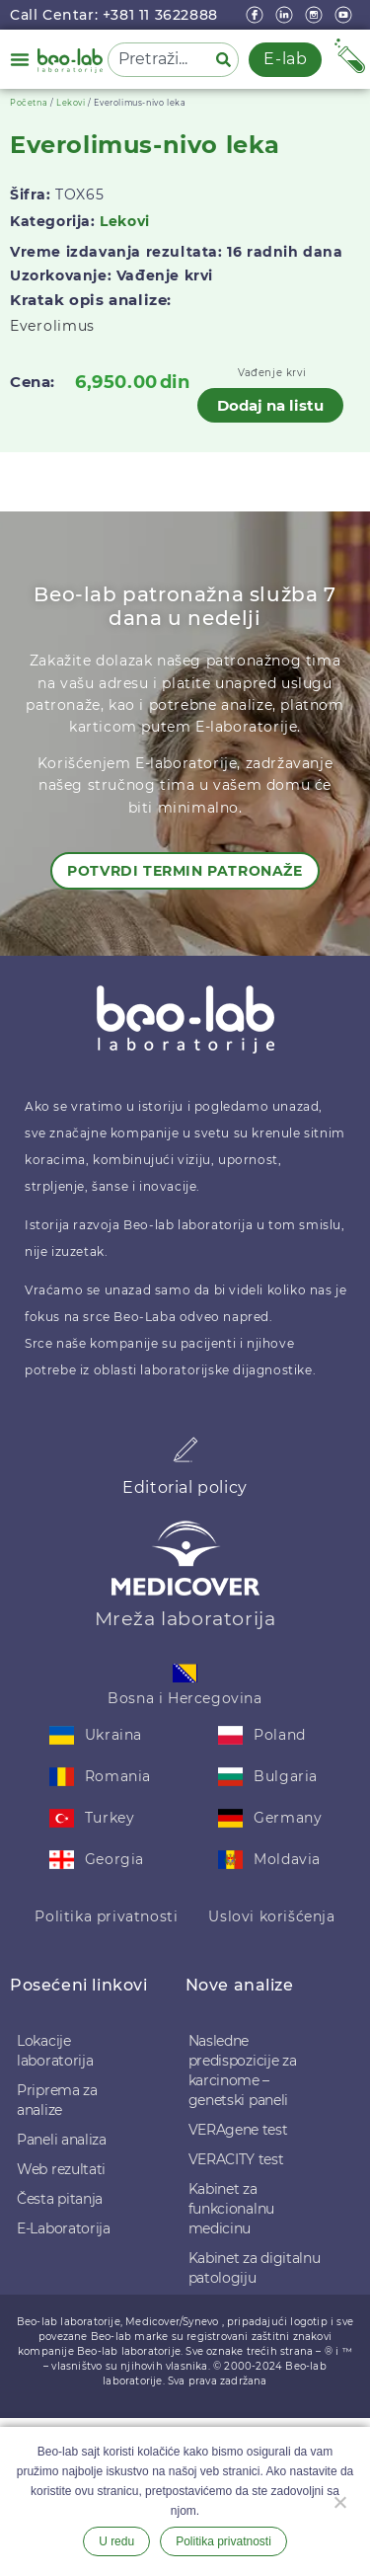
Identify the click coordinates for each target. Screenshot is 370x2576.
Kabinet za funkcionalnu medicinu (231, 2208)
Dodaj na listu (270, 405)
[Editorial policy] (185, 1449)
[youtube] (345, 15)
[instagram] (316, 15)
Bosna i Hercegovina (184, 1698)
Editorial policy (185, 1487)
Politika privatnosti (106, 1916)
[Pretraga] (227, 59)
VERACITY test (236, 2159)
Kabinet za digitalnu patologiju (254, 2268)
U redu (116, 2541)
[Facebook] (256, 15)
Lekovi (71, 103)
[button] (20, 59)
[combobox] (158, 59)
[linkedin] (286, 15)
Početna (28, 103)
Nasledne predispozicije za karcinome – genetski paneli (242, 2070)
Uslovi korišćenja (271, 1916)
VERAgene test (238, 2130)
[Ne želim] (339, 2500)
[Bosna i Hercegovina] (185, 1673)
